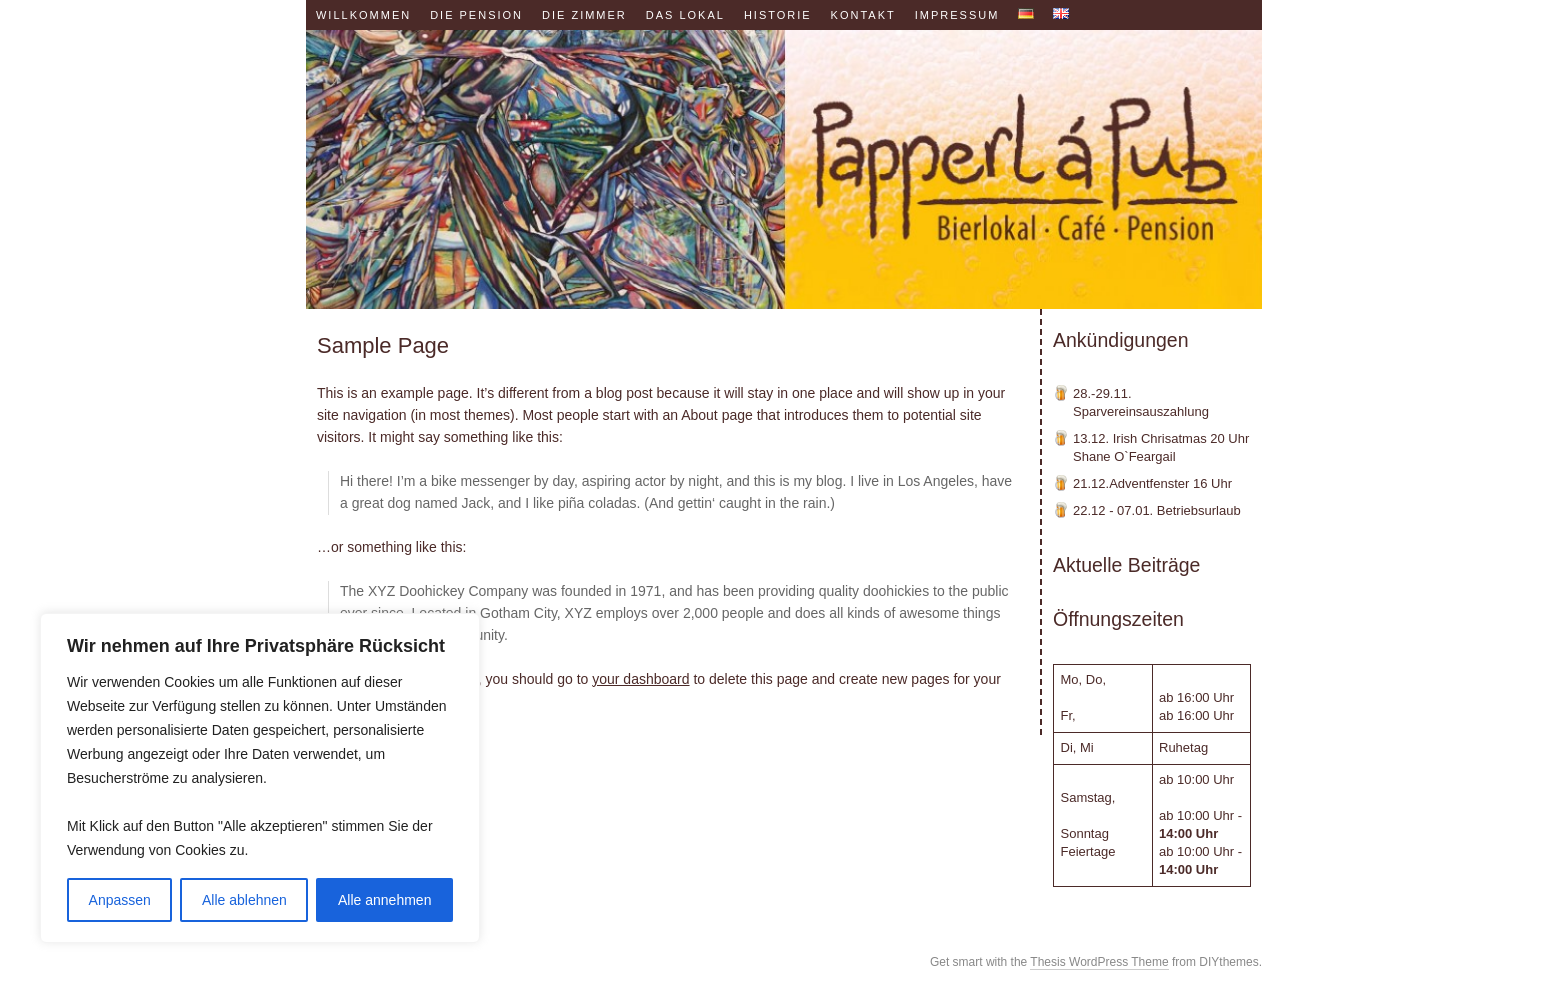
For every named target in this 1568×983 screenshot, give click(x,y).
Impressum (957, 15)
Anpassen (120, 900)
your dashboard (640, 679)
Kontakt (863, 15)
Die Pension (476, 15)
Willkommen (363, 15)
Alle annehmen (384, 900)
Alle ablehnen (244, 900)
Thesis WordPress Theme (1099, 962)
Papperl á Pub (784, 169)
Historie (778, 15)
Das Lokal (685, 15)
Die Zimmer (584, 15)
